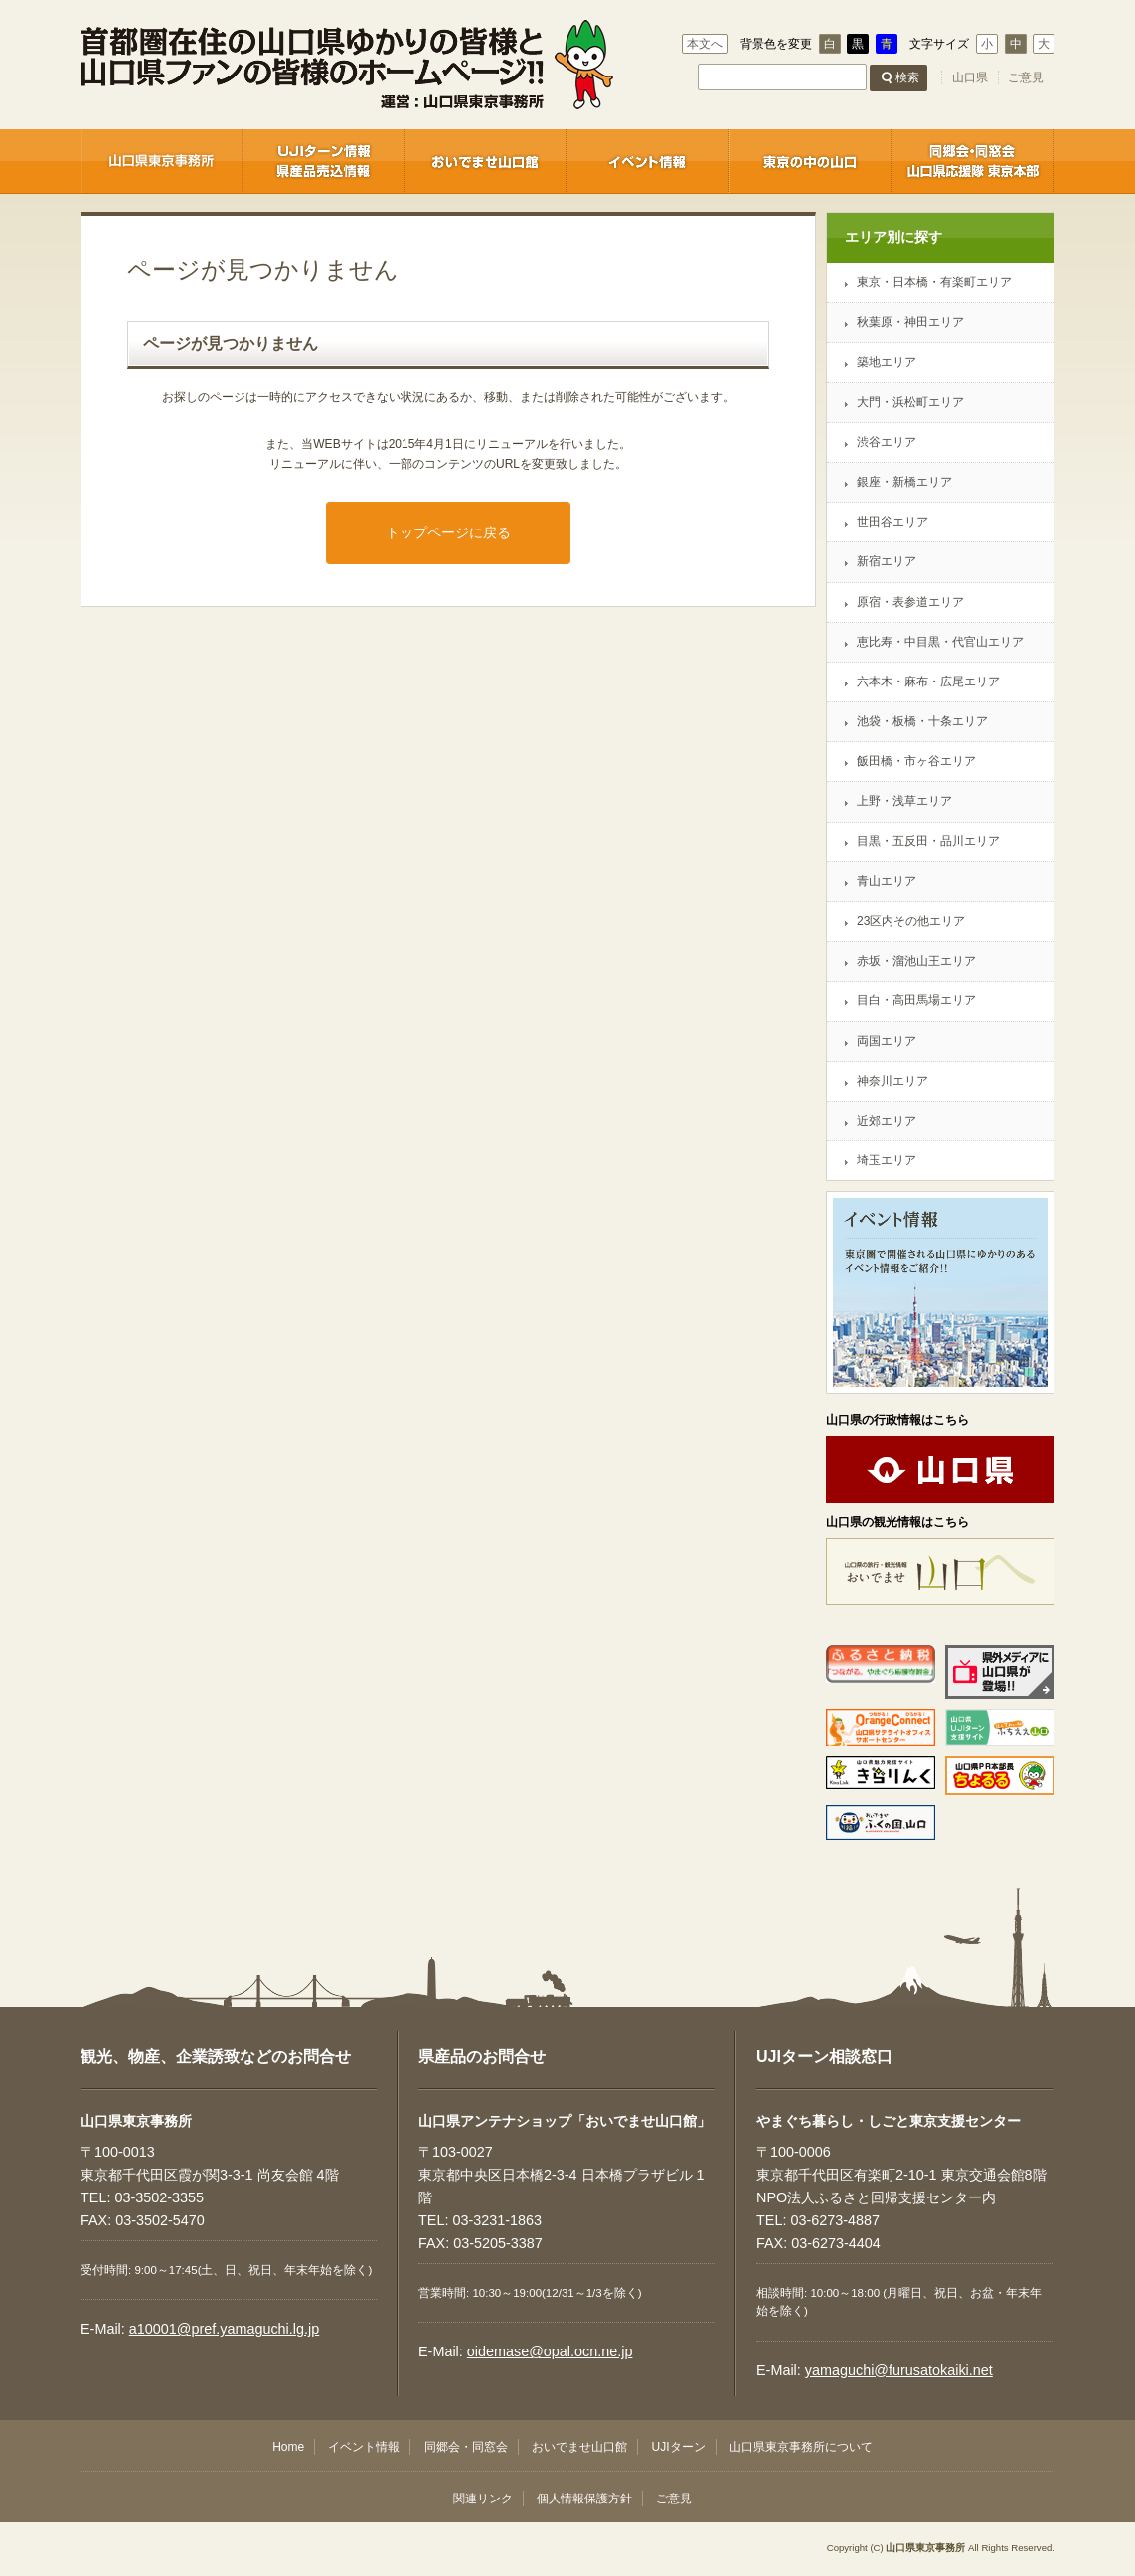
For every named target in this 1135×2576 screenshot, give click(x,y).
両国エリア (886, 1041)
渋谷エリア (886, 442)
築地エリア (886, 362)
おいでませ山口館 (486, 161)
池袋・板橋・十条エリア (922, 721)
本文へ (705, 44)
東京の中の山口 (810, 161)
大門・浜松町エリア (910, 402)
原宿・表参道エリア (910, 602)
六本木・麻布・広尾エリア (928, 681)
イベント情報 (648, 161)
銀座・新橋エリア (904, 482)
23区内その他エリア (911, 921)
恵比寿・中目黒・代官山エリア (940, 642)
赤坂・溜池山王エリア (916, 961)
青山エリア (886, 881)
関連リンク (483, 2498)
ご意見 (1026, 77)
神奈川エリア (892, 1081)
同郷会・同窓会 (466, 2447)
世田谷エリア (892, 522)
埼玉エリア (886, 1160)
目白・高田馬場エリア (916, 1000)
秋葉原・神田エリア (910, 322)
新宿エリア (886, 561)
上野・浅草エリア (904, 801)
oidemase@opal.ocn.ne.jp (550, 2351)
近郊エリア (886, 1121)
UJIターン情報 (324, 161)
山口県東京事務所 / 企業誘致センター (162, 161)
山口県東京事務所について (801, 2447)
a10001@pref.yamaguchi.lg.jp (224, 2329)
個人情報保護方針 (584, 2498)
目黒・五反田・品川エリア (928, 841)
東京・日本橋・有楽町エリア (934, 282)
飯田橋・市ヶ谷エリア (916, 761)
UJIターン (679, 2447)
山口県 (970, 77)
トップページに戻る (448, 532)
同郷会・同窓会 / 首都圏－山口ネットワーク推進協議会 (973, 161)
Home (288, 2447)
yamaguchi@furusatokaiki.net (899, 2370)
